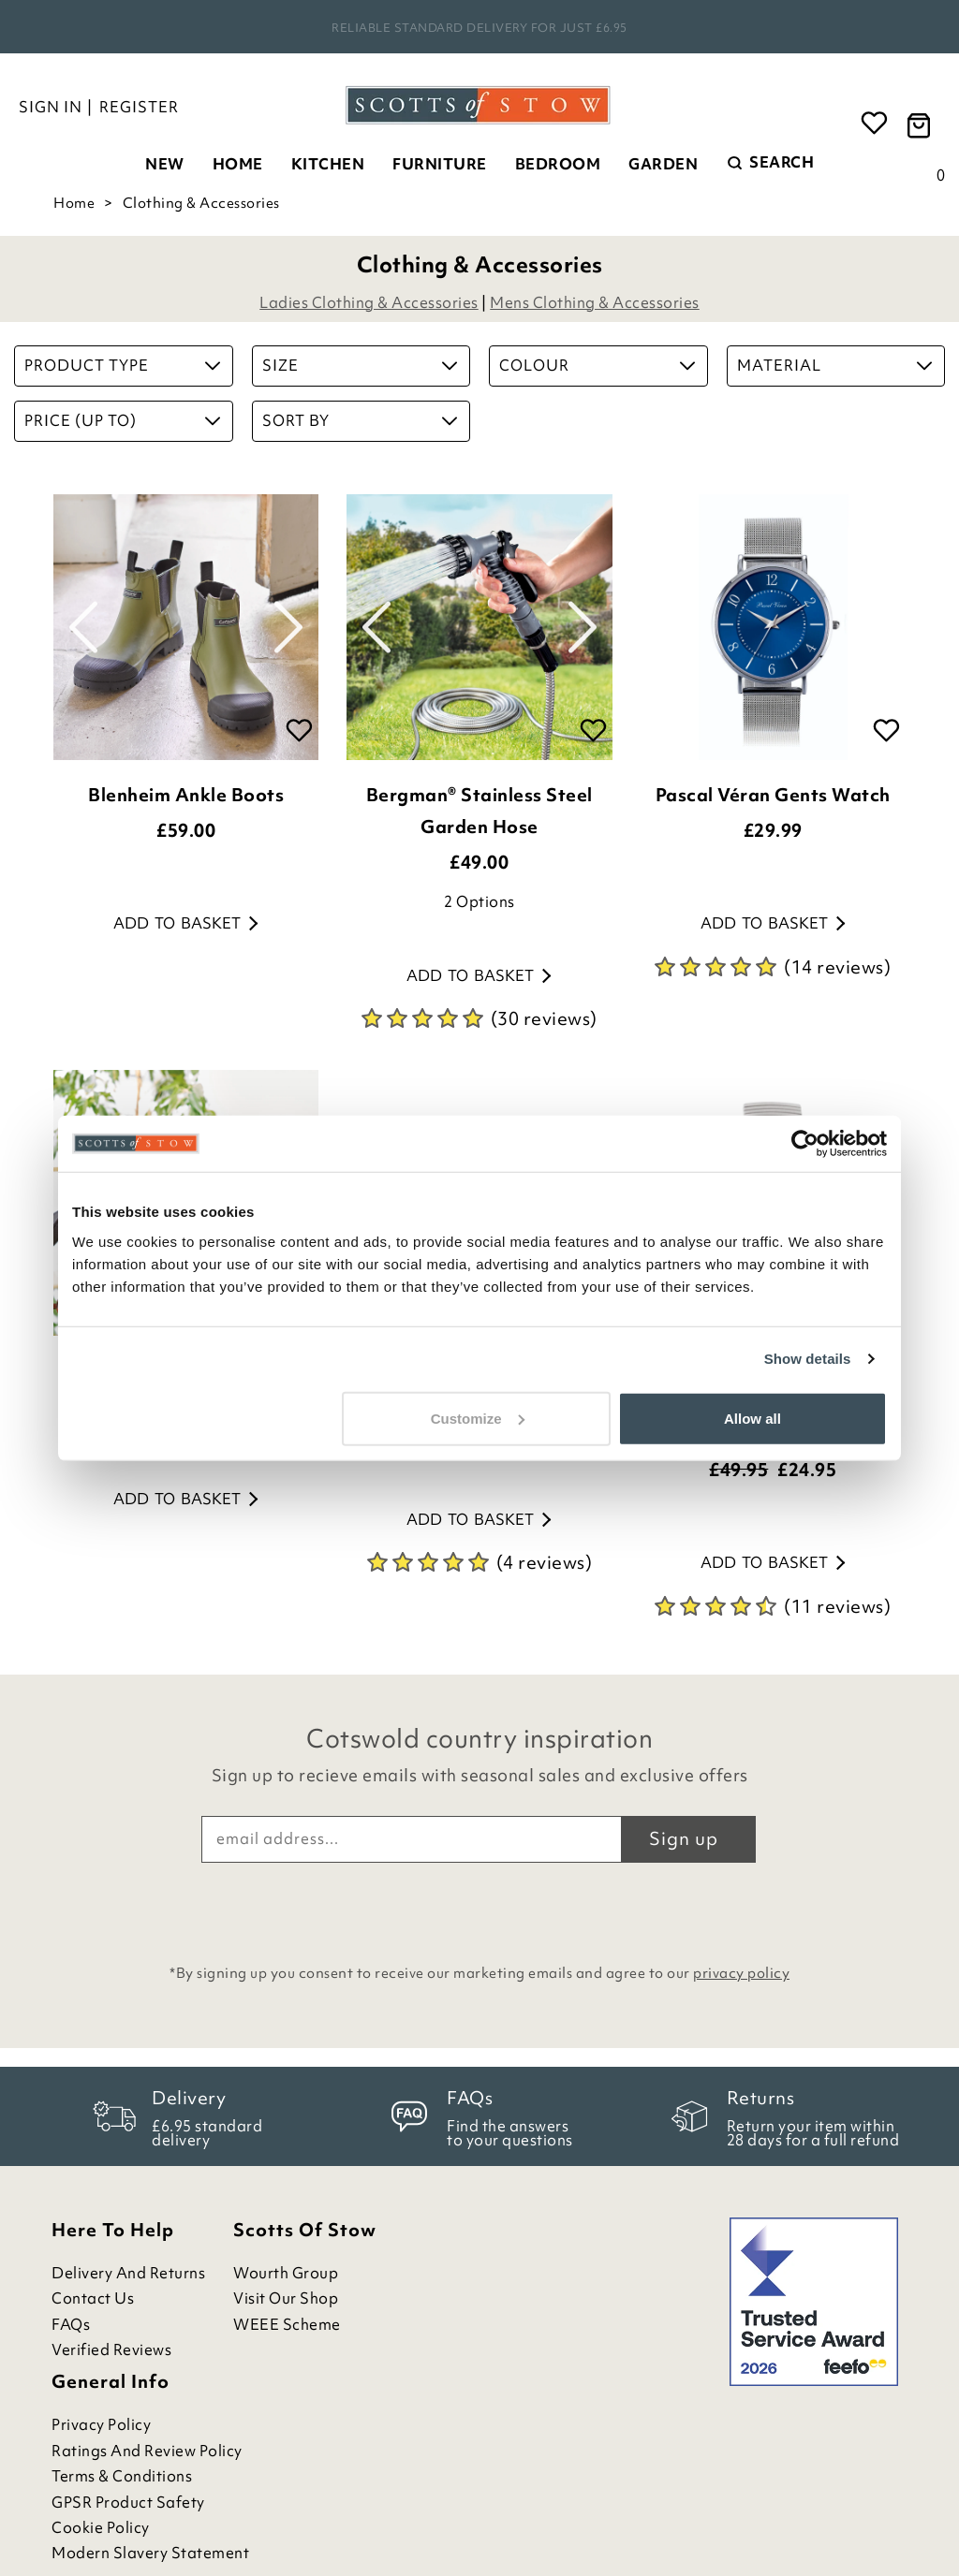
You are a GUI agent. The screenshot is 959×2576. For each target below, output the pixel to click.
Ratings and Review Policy (147, 2451)
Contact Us (93, 2298)
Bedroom (558, 164)
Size (360, 365)
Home (238, 164)
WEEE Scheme (287, 2324)
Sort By (360, 420)
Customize (477, 1418)
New (164, 164)
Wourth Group (285, 2273)
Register (139, 106)
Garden (663, 164)
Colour (597, 365)
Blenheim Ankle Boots (186, 795)
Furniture (439, 164)
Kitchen (328, 164)
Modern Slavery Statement (150, 2553)
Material (835, 365)
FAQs (71, 2324)
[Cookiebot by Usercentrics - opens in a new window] (805, 1144)
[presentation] (479, 1908)
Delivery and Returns (128, 2273)
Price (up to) (122, 420)
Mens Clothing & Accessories (595, 302)
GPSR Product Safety (128, 2502)
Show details (807, 1359)
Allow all (752, 1418)
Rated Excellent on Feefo (479, 28)
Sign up (683, 1838)
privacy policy (741, 1973)
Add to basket (185, 923)
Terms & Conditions (122, 2476)
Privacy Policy (101, 2425)
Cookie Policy (101, 2528)
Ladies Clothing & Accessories (369, 302)
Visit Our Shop (285, 2298)
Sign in (50, 106)
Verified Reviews (111, 2350)
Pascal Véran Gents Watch (773, 795)
